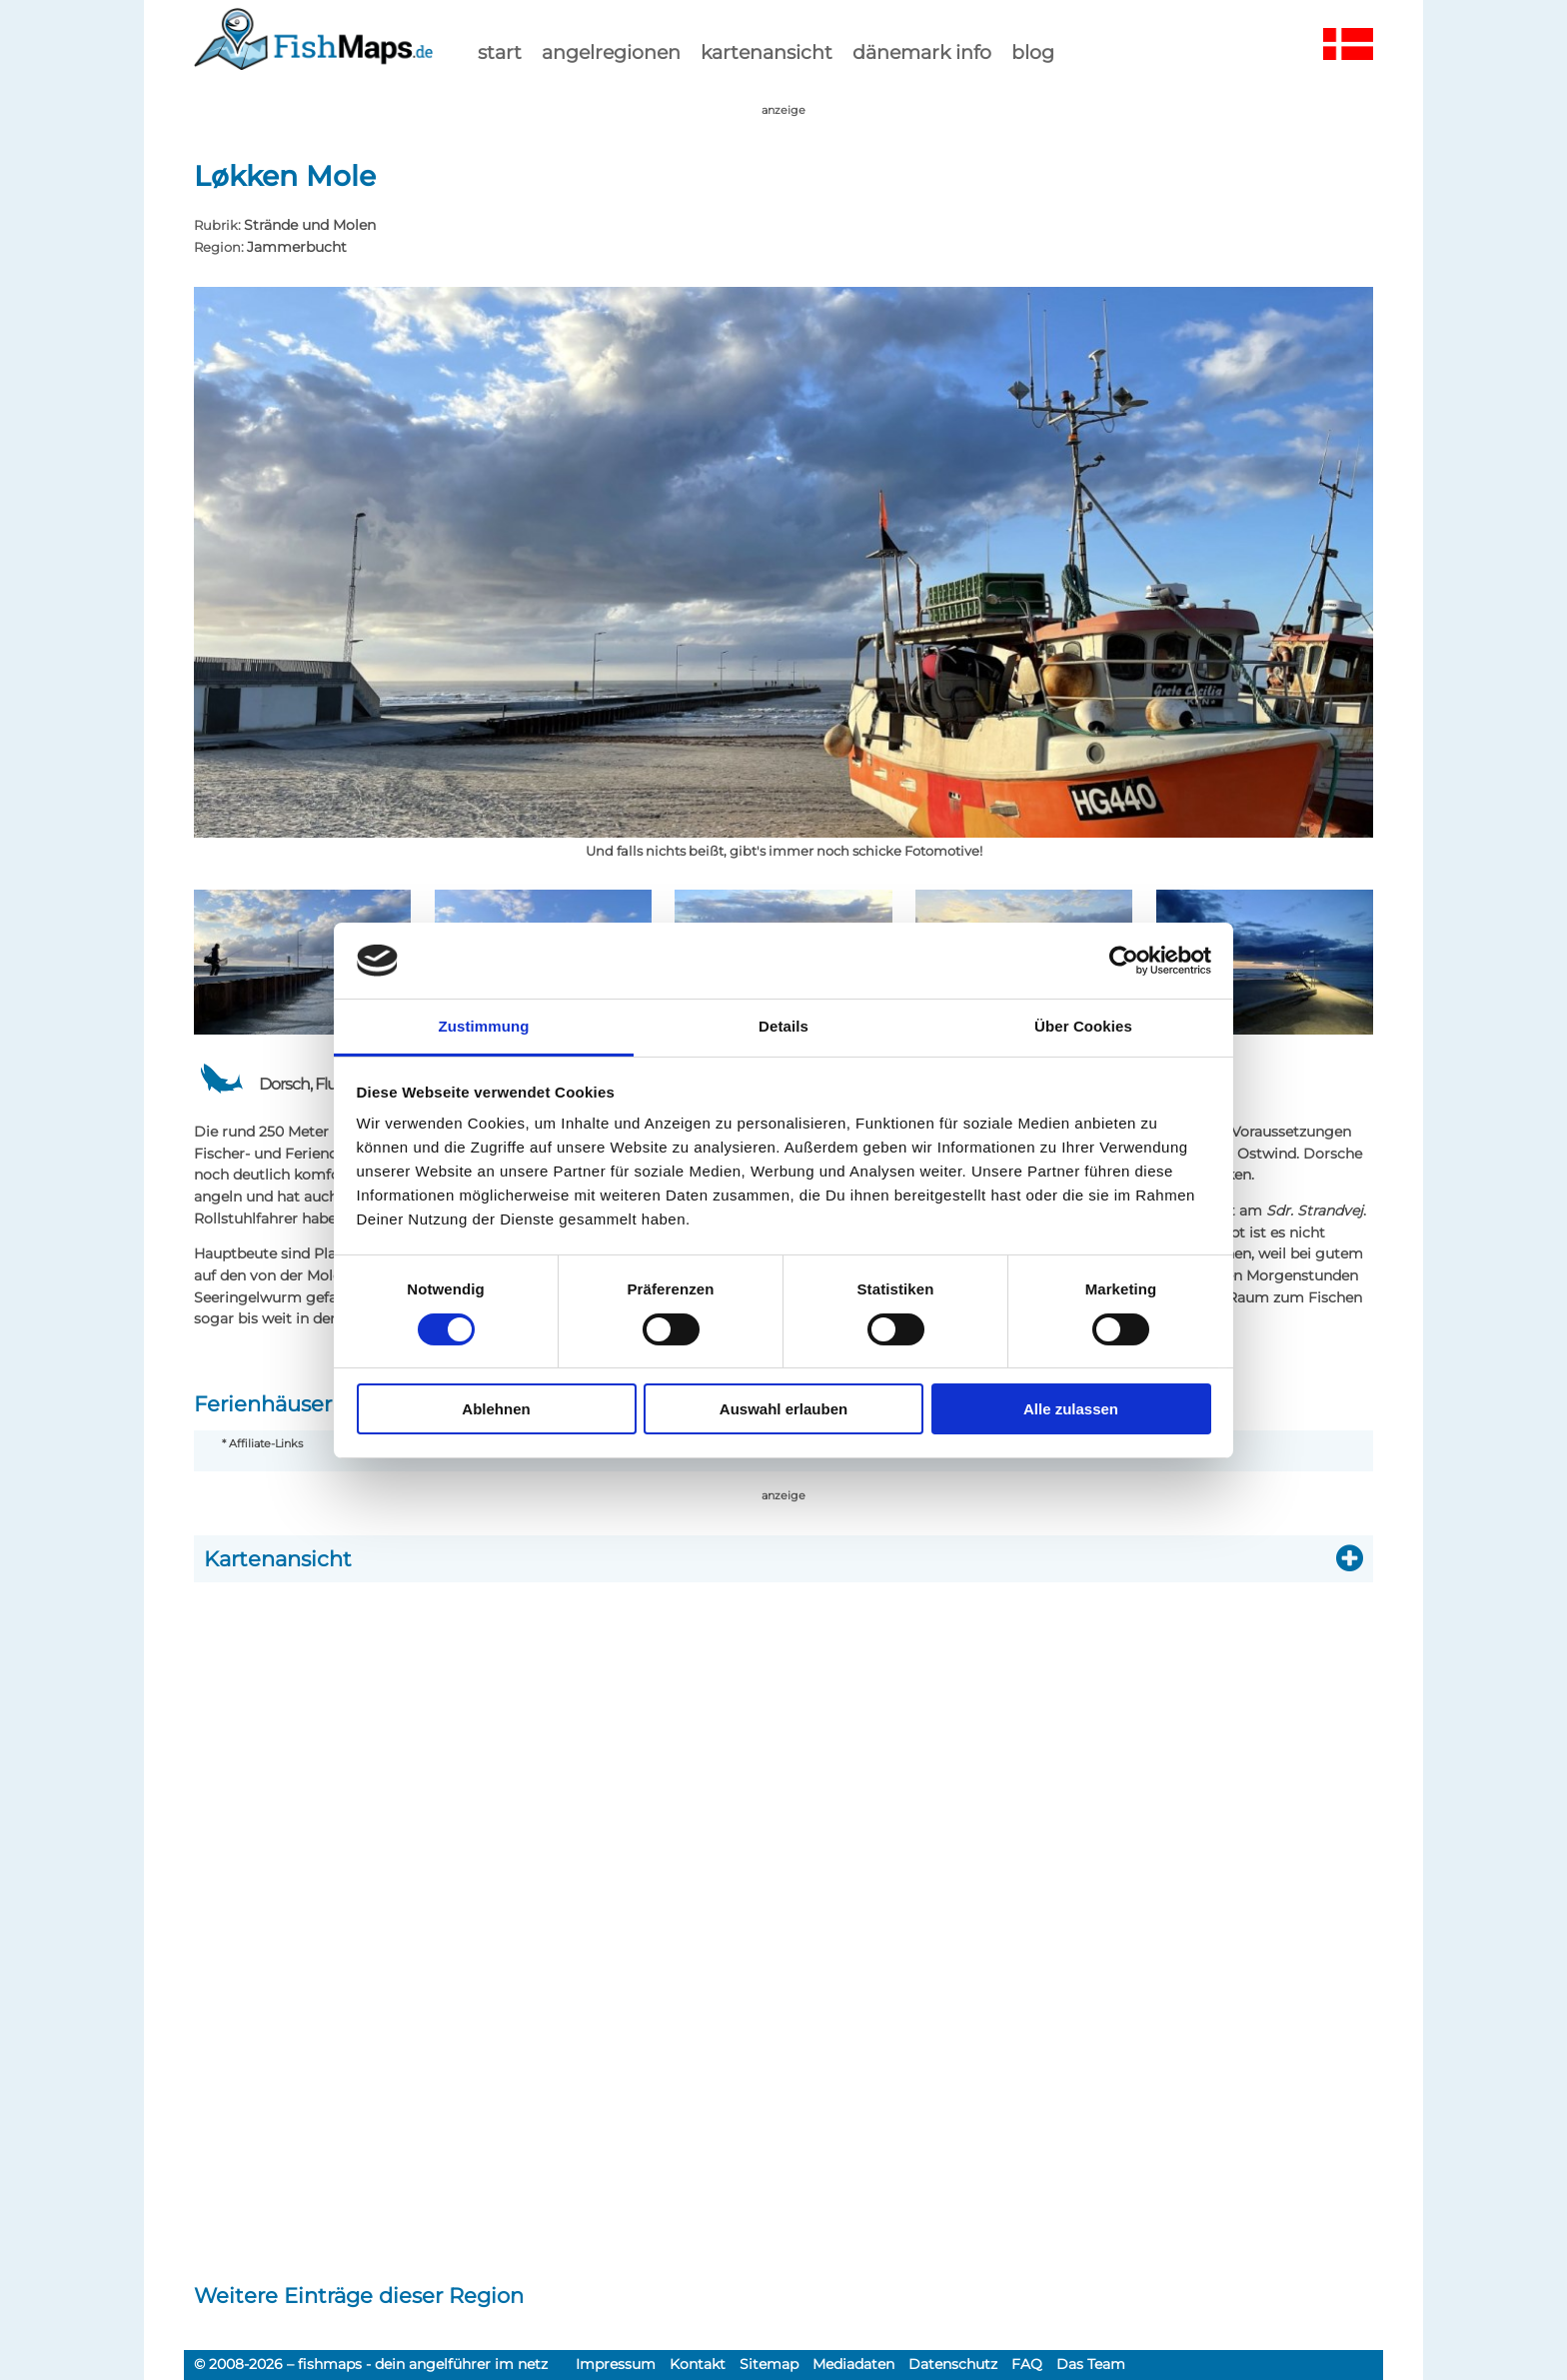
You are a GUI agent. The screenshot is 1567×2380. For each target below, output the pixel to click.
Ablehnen (496, 1408)
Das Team (1090, 2364)
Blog (1032, 52)
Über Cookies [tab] (1083, 1026)
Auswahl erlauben (783, 1408)
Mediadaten (853, 2364)
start (500, 52)
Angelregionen (611, 52)
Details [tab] (783, 1026)
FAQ (1026, 2364)
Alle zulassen (1070, 1408)
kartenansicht (766, 52)
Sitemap (769, 2364)
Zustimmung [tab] (484, 1026)
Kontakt (698, 2364)
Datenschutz (952, 2364)
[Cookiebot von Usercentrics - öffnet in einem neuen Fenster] (1123, 961)
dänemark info (921, 52)
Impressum (616, 2364)
